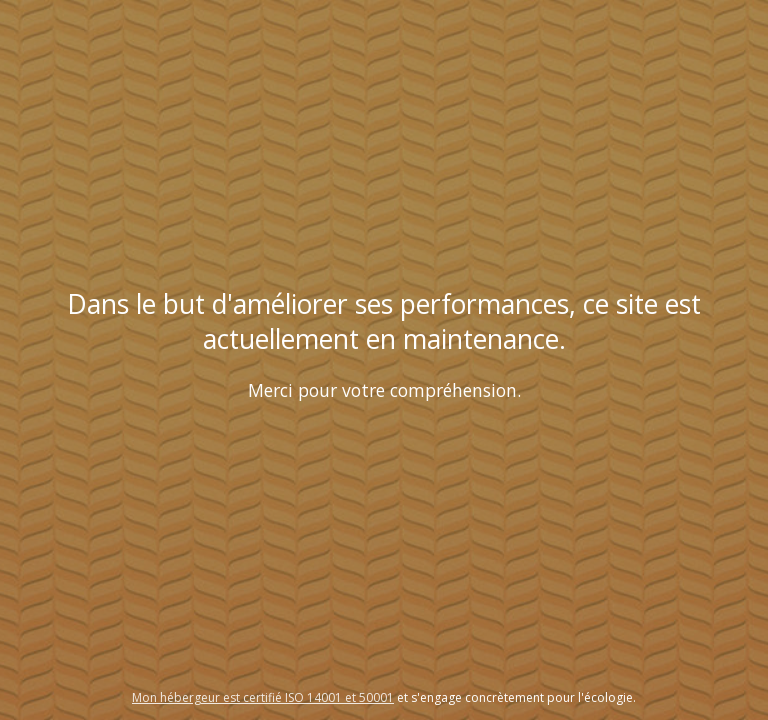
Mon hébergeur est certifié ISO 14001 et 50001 (263, 697)
